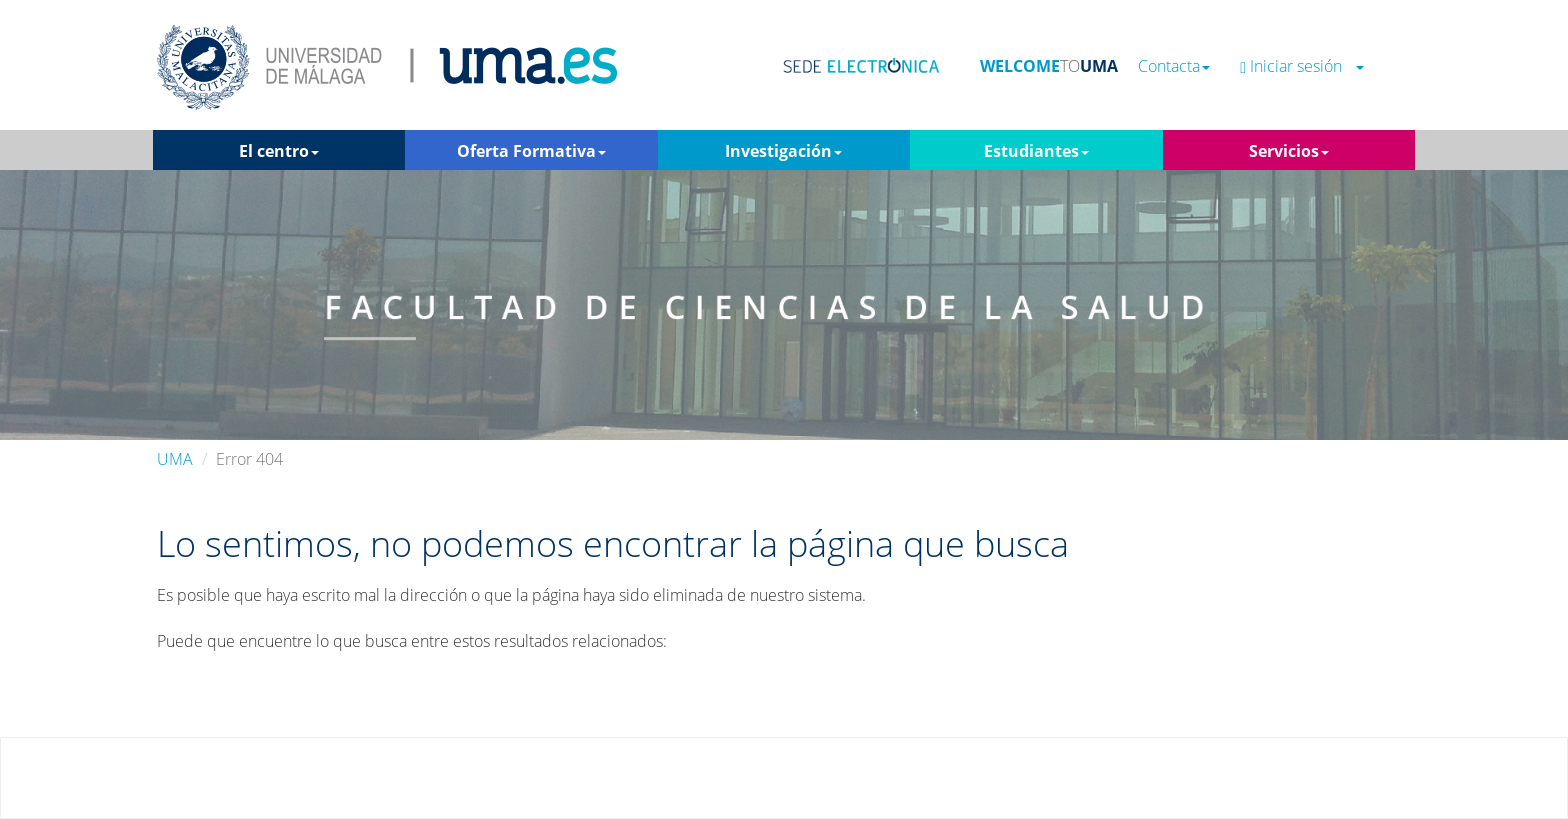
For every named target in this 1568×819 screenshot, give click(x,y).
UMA (175, 459)
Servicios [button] (1289, 151)
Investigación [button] (783, 151)
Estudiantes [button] (1036, 151)
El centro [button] (279, 151)
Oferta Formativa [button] (531, 151)
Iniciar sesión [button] (1302, 66)
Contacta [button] (1174, 66)
